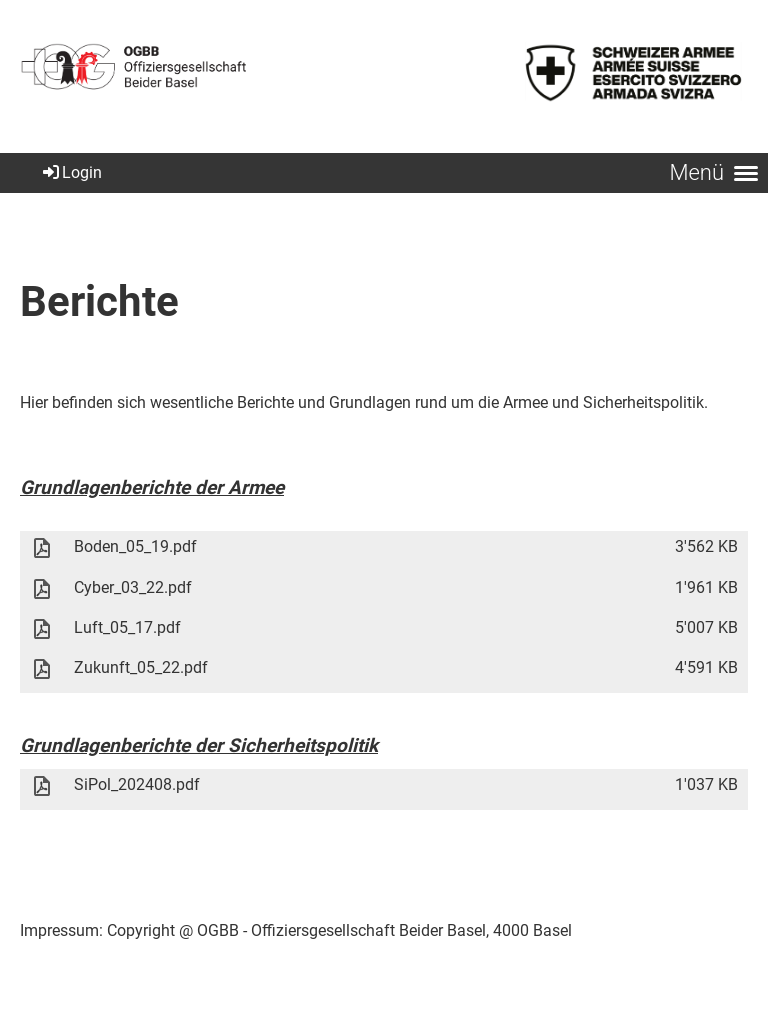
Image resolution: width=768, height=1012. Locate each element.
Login (71, 172)
